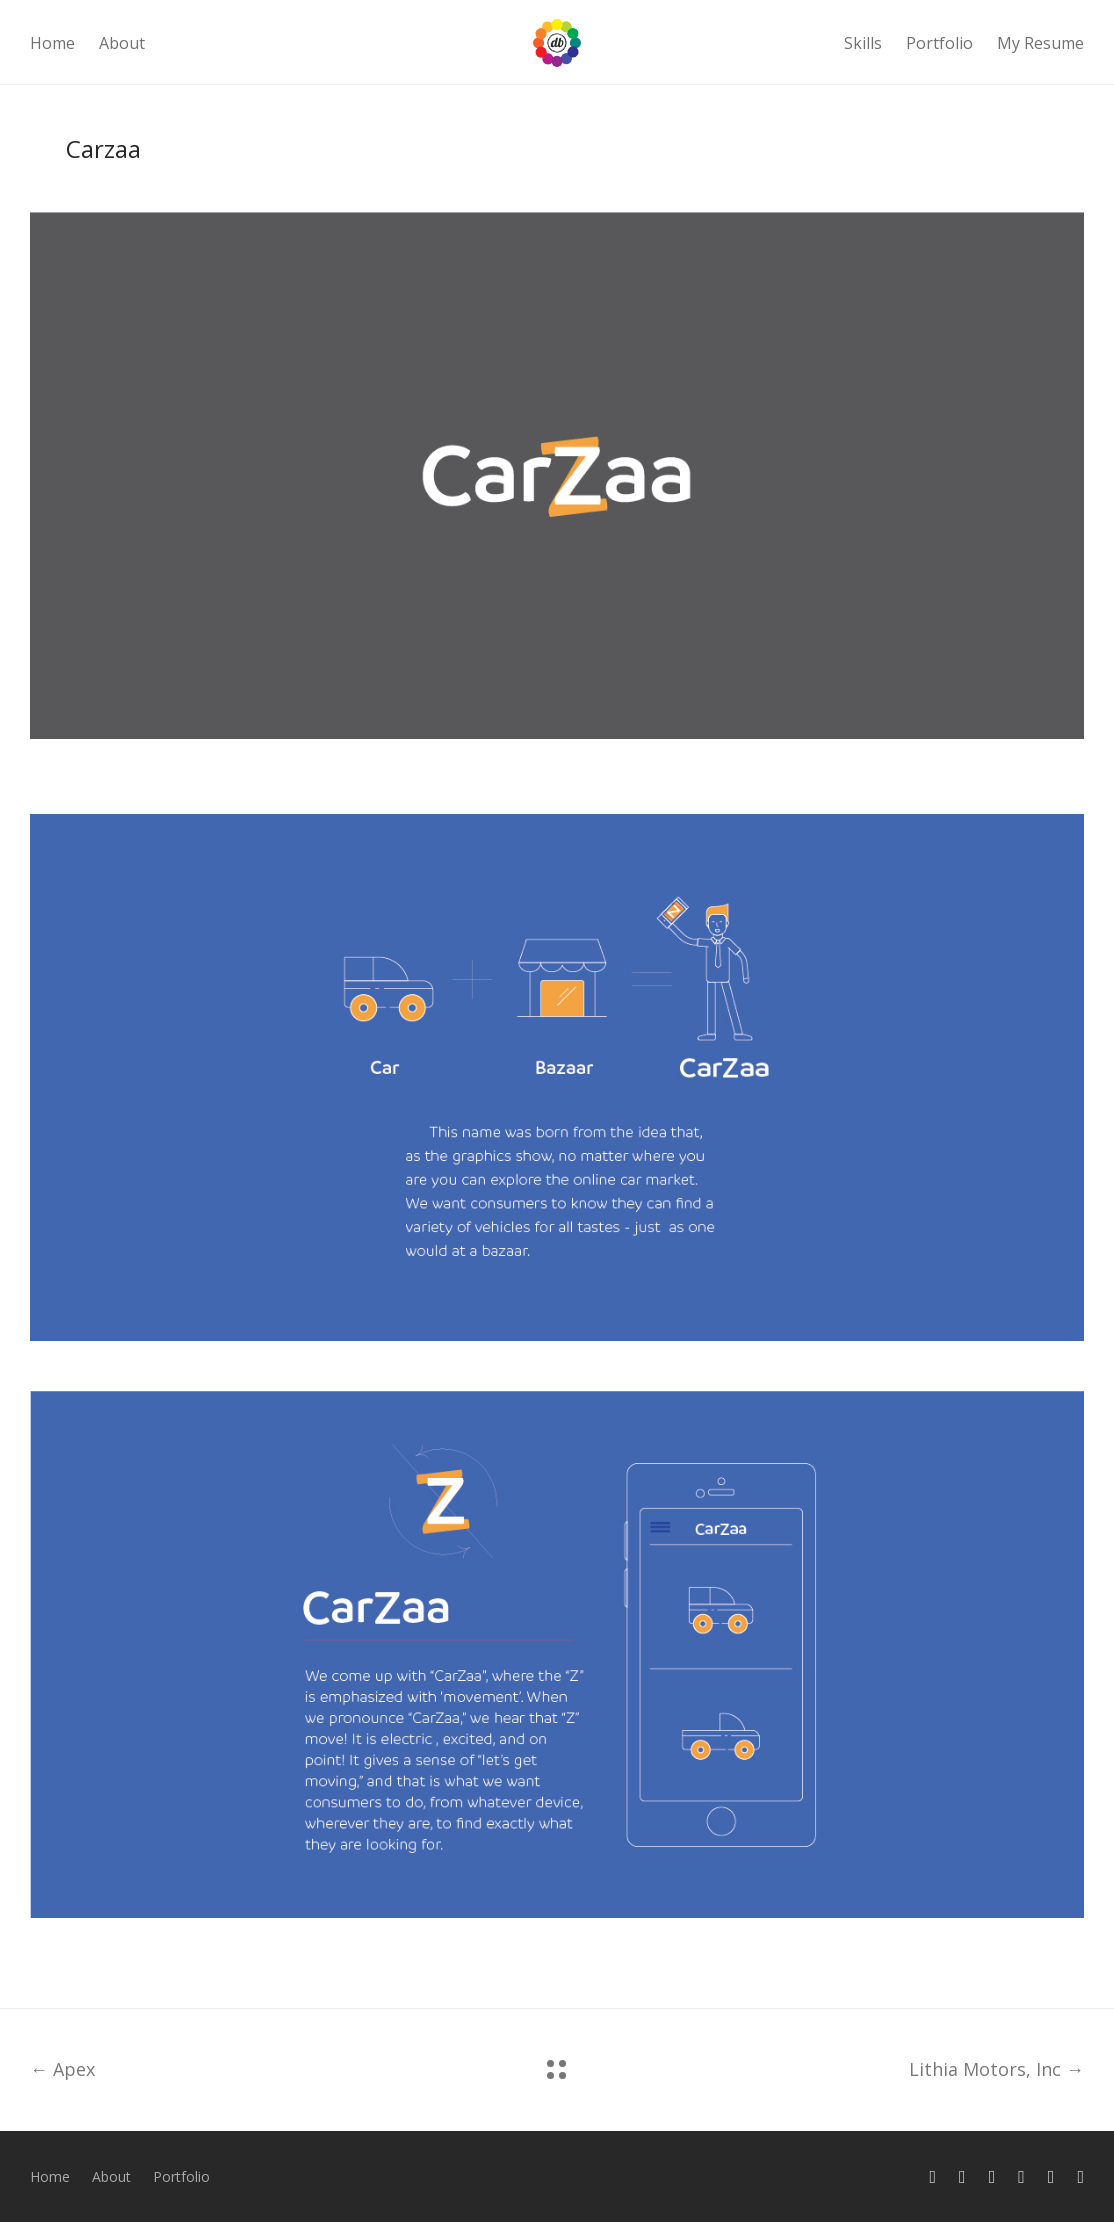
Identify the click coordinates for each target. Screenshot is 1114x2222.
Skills (863, 43)
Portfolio (939, 43)
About (122, 43)
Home (52, 43)
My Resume (1040, 43)
